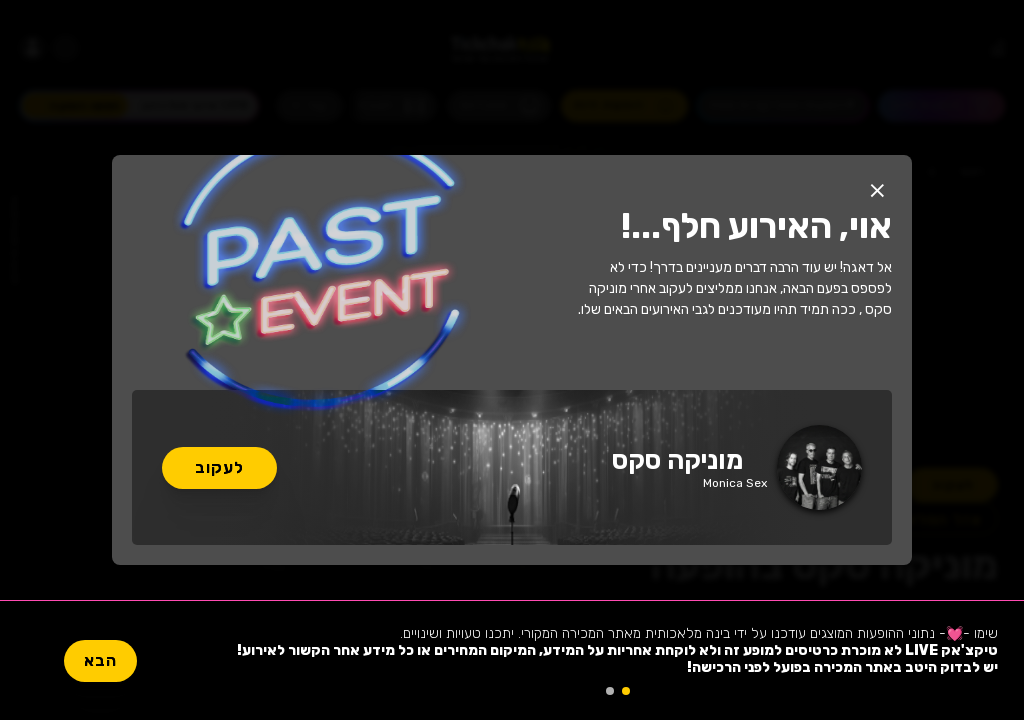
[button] (877, 190)
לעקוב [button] (219, 467)
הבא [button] (100, 660)
